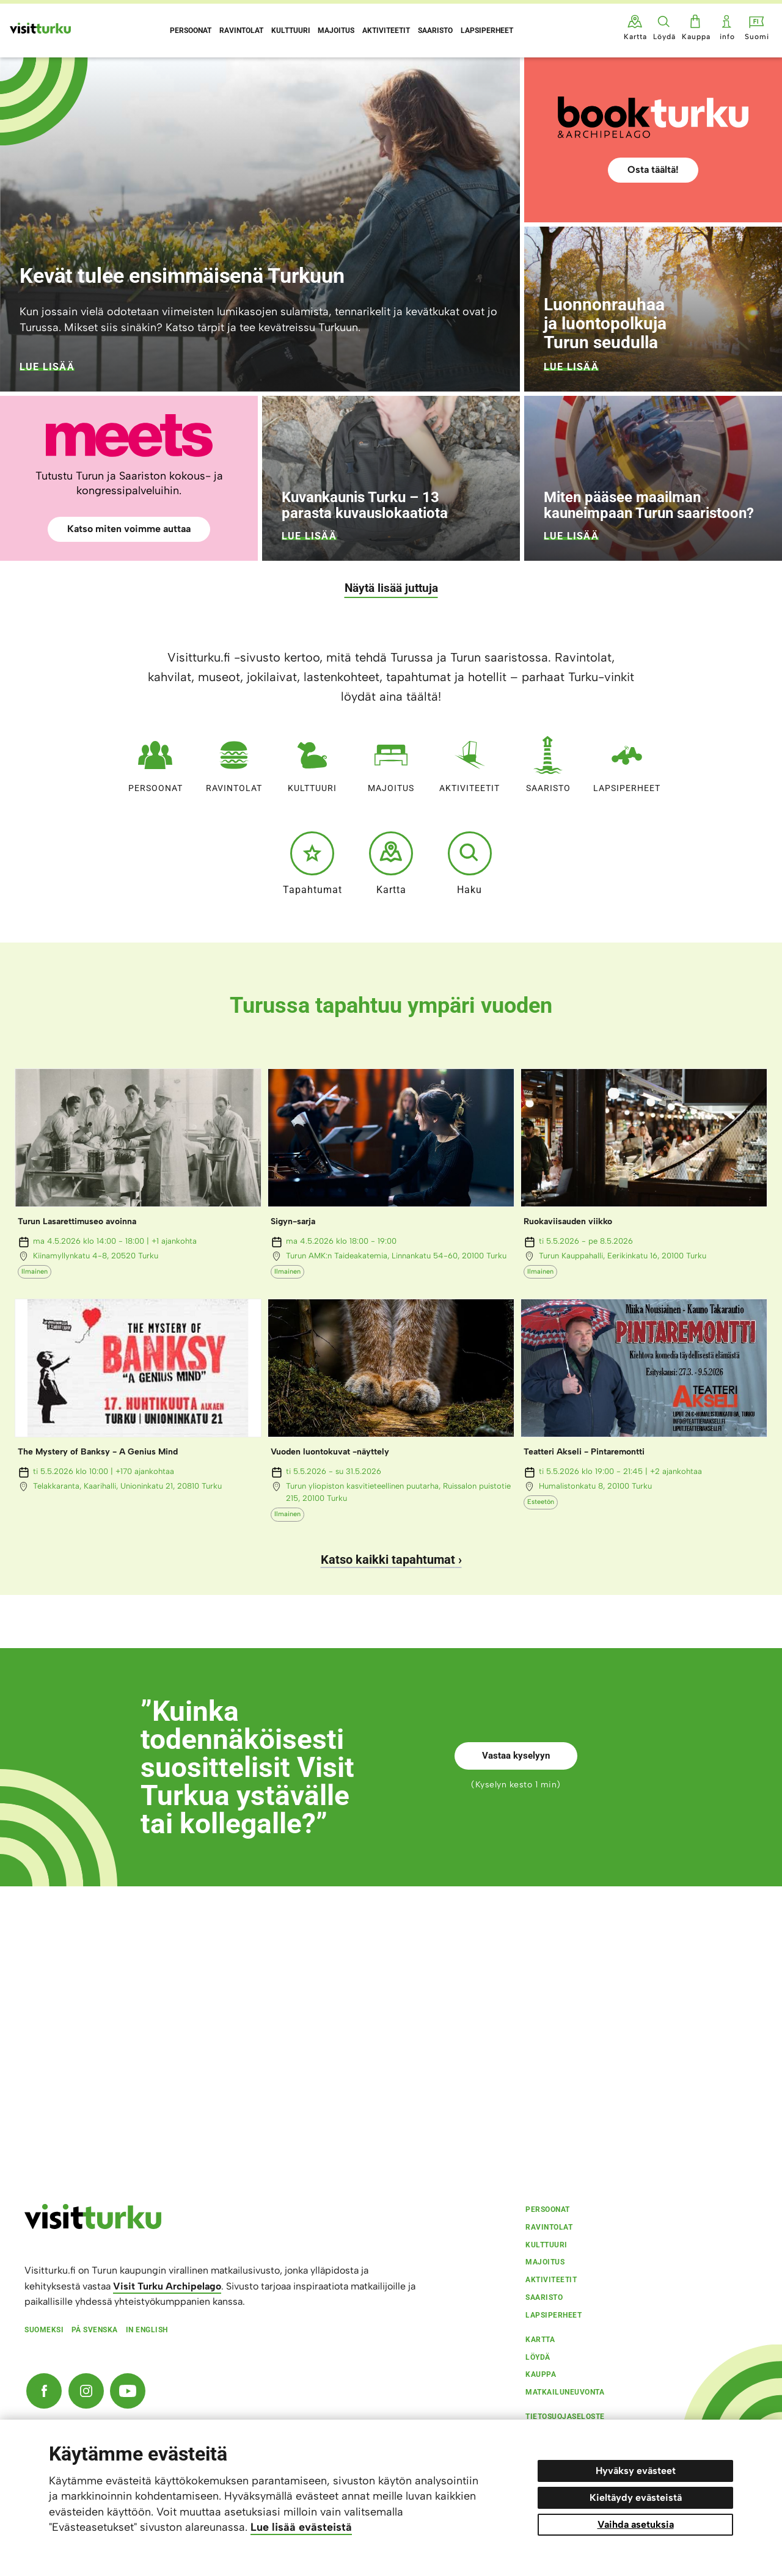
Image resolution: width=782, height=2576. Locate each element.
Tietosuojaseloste (565, 2416)
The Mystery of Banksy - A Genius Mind (98, 1452)
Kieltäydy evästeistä (636, 2497)
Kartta (391, 863)
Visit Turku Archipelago (167, 2286)
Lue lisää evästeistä (301, 2527)
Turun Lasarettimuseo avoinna (77, 1221)
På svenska (94, 2330)
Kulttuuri (312, 761)
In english (147, 2330)
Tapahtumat (312, 863)
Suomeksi (44, 2330)
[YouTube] (127, 2391)
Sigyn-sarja (293, 1221)
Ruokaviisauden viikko (568, 1221)
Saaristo (548, 761)
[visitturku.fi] (92, 2226)
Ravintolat (234, 761)
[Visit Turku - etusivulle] (40, 28)
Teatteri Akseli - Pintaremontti (584, 1452)
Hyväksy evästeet (636, 2470)
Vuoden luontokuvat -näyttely (330, 1452)
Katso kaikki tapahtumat (388, 1559)
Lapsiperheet (626, 761)
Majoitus (391, 761)
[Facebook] (44, 2391)
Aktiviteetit (469, 761)
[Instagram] (86, 2391)
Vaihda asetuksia (635, 2524)
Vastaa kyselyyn (516, 1755)
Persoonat (155, 761)
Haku (470, 863)
